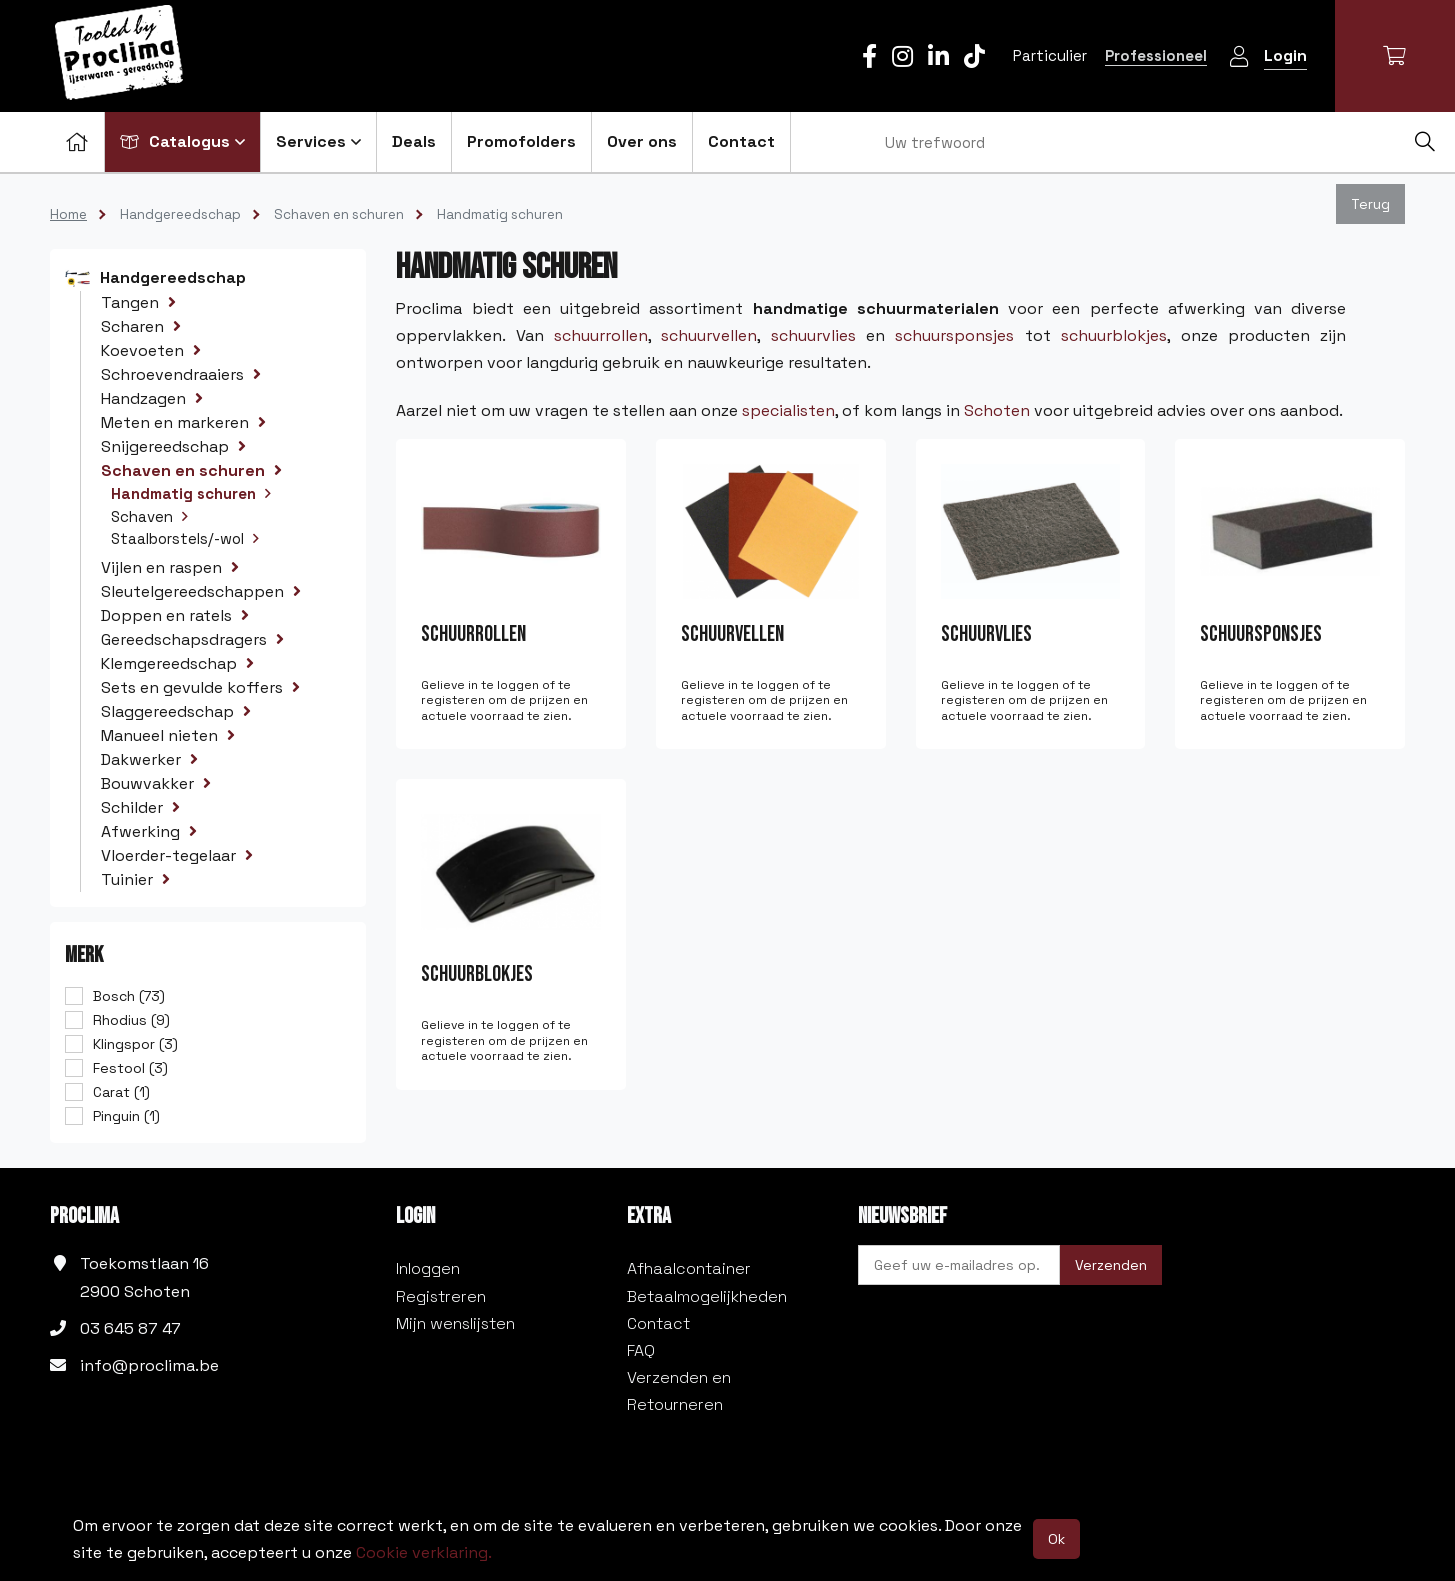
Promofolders (521, 141)
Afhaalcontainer (689, 1268)
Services (318, 141)
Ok (1056, 1539)
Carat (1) (121, 1092)
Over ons (642, 141)
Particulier (1050, 55)
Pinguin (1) (126, 1116)
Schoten (997, 410)
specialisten (788, 410)
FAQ (641, 1350)
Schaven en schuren (339, 214)
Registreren (441, 1296)
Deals (414, 141)
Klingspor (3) (135, 1044)
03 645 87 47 (130, 1328)
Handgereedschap (180, 214)
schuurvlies (813, 335)
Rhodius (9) (131, 1020)
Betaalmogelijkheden (707, 1296)
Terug (1370, 204)
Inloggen (428, 1268)
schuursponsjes (954, 335)
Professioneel (1156, 55)
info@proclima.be (149, 1365)
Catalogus (182, 141)
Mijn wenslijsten (455, 1323)
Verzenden (1111, 1265)
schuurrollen (601, 335)
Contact (741, 141)
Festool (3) (130, 1068)
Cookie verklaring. (424, 1552)
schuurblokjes (1114, 335)
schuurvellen (709, 335)
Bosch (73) (129, 996)
